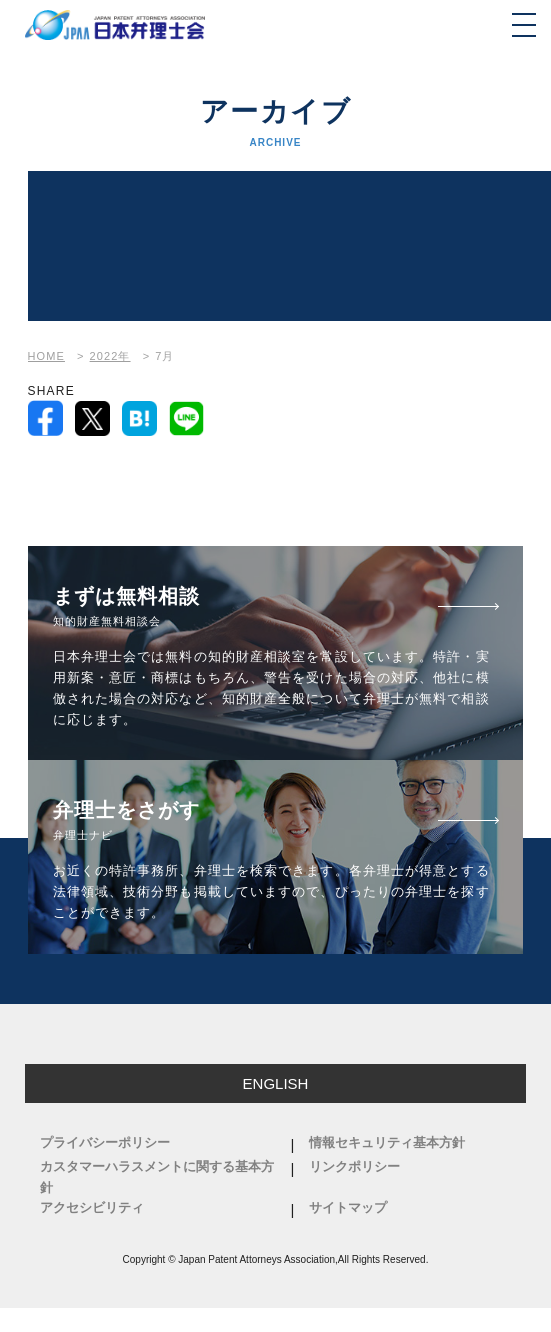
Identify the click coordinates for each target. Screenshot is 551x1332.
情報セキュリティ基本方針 (387, 1142)
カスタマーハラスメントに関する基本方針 (157, 1177)
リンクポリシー (354, 1166)
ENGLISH (276, 1083)
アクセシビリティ (92, 1207)
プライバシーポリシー (105, 1142)
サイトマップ (348, 1207)
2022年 (110, 356)
